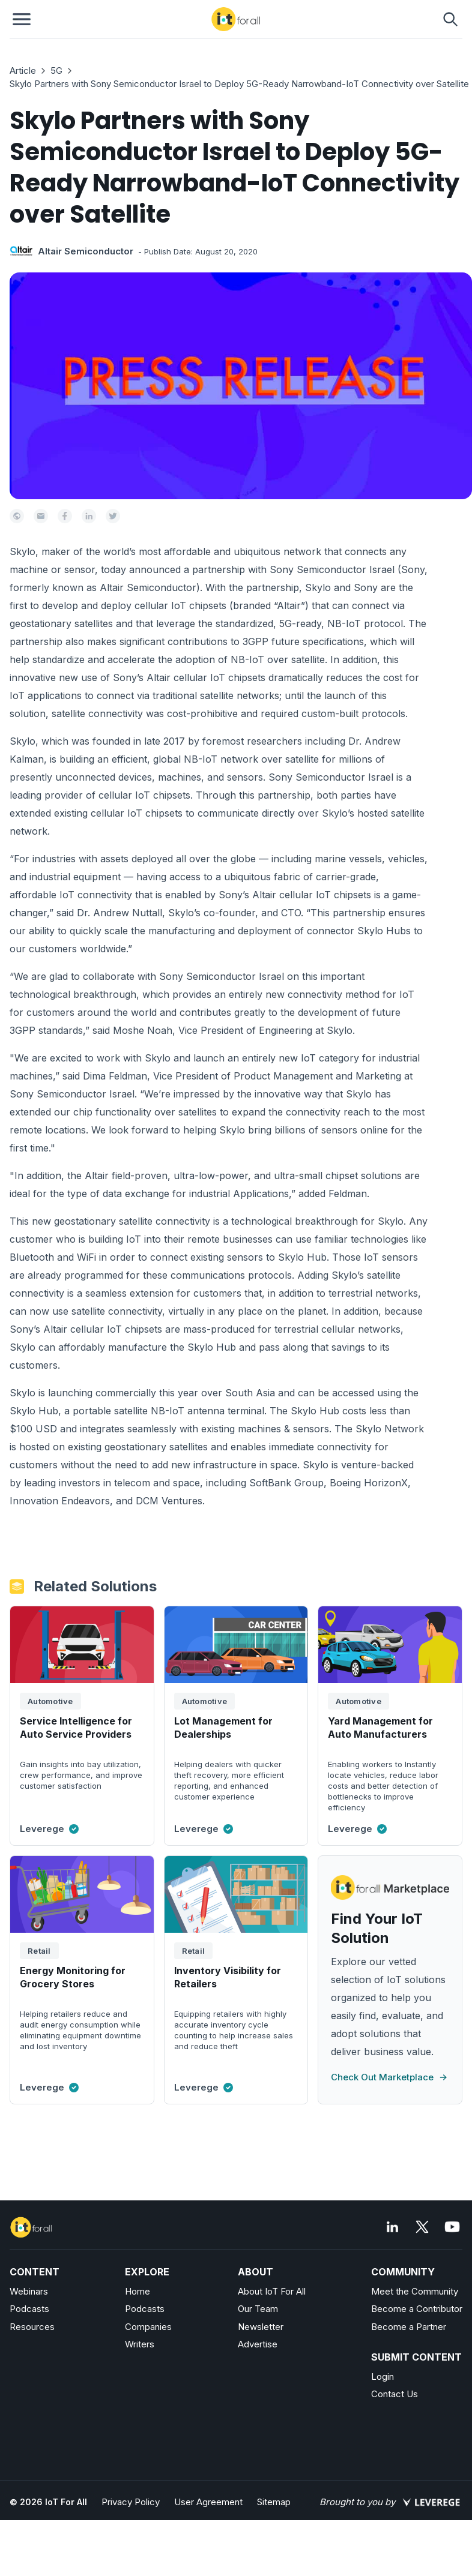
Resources (32, 2326)
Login (382, 2376)
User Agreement (208, 2502)
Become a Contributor (416, 2308)
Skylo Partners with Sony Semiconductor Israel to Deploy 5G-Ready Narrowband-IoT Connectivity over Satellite (239, 83)
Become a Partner (408, 2326)
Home (137, 2291)
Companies (148, 2326)
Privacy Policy (130, 2502)
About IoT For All (272, 2291)
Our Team (258, 2308)
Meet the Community (414, 2291)
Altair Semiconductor (85, 251)
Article (23, 70)
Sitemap (274, 2502)
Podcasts (29, 2308)
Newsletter (260, 2326)
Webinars (29, 2291)
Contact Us (394, 2394)
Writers (139, 2344)
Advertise (257, 2344)
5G (56, 70)
